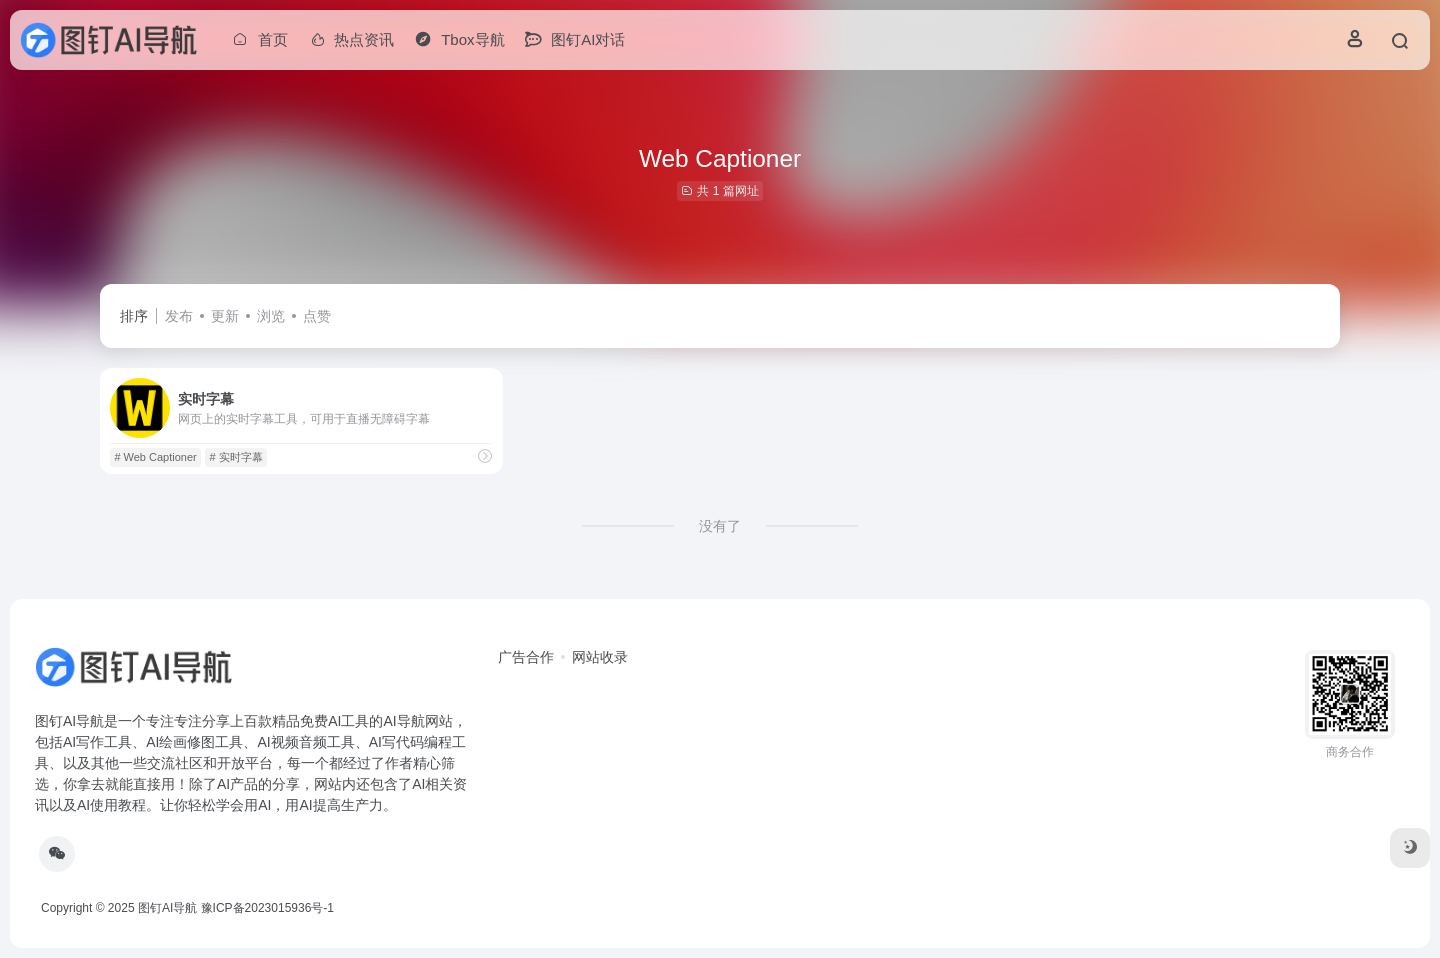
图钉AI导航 (167, 908)
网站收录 (600, 657)
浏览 (271, 316)
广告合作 (526, 657)
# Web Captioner (155, 457)
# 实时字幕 (236, 457)
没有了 (720, 526)
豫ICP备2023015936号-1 (267, 908)
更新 (225, 316)
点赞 (317, 316)
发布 (179, 316)
